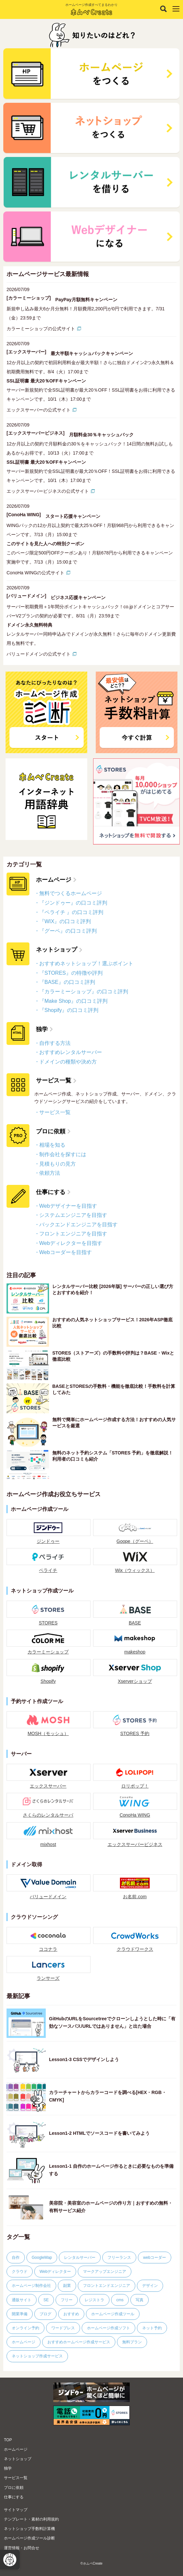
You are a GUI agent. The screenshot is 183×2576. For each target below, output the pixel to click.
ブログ (45, 2314)
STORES (48, 1622)
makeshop (134, 1651)
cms (120, 2300)
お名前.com (134, 1896)
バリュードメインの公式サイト (39, 654)
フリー (67, 2300)
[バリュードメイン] (29, 595)
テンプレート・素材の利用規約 (31, 2519)
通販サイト (21, 2300)
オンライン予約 (25, 2328)
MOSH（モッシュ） (48, 1733)
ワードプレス (63, 2328)
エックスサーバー (48, 1786)
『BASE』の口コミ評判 (67, 982)
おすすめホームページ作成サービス (78, 2342)
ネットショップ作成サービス (37, 2356)
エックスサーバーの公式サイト (39, 409)
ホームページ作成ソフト (108, 2328)
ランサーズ (48, 1978)
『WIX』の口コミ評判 (65, 921)
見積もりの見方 (57, 1164)
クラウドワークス (135, 1949)
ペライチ (48, 1570)
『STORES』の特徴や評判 (71, 973)
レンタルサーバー (79, 2257)
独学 (42, 1029)
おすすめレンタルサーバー (70, 1052)
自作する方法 (55, 1043)
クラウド (19, 2271)
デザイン (150, 2285)
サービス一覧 (53, 1080)
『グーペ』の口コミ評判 (68, 931)
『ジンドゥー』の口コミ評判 (73, 903)
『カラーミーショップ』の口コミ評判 (83, 991)
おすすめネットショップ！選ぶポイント (86, 963)
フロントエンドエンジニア (106, 2285)
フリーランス (119, 2257)
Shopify (48, 1681)
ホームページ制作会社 (31, 2285)
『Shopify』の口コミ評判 (68, 1010)
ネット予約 (152, 2328)
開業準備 (19, 2314)
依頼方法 (49, 1173)
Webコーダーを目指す (65, 1252)
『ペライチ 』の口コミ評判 (71, 912)
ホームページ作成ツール (112, 2314)
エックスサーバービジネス (135, 1844)
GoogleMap (42, 2257)
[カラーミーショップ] (31, 298)
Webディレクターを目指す (70, 1243)
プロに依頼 (50, 1131)
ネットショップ (56, 949)
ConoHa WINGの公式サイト (35, 572)
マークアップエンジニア (104, 2271)
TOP (8, 2440)
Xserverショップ (135, 1681)
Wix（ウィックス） (135, 1570)
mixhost (48, 1844)
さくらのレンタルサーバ (48, 1815)
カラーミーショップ (48, 1651)
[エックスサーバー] (29, 351)
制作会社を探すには (62, 1154)
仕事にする (50, 1192)
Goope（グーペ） (135, 1541)
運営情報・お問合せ (21, 2548)
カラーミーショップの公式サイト (41, 328)
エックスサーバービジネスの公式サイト (48, 491)
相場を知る (52, 1145)
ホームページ (53, 880)
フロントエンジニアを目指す (73, 1233)
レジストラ (94, 2300)
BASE (135, 1622)
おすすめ (71, 2314)
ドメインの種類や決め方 (68, 1061)
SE (46, 2300)
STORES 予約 (134, 1733)
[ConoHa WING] (26, 514)
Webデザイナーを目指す (68, 1206)
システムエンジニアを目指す (73, 1215)
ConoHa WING (135, 1815)
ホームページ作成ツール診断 (29, 2538)
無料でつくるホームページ (70, 893)
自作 (16, 2257)
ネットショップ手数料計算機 (29, 2528)
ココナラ (48, 1949)
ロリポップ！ (135, 1786)
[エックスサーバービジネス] (38, 433)
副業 (67, 2285)
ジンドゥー (48, 1541)
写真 (139, 2300)
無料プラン (132, 2342)
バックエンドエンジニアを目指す (78, 1224)
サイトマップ (15, 2509)
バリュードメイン (48, 1896)
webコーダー (154, 2257)
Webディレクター (55, 2271)
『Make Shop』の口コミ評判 (73, 1001)
